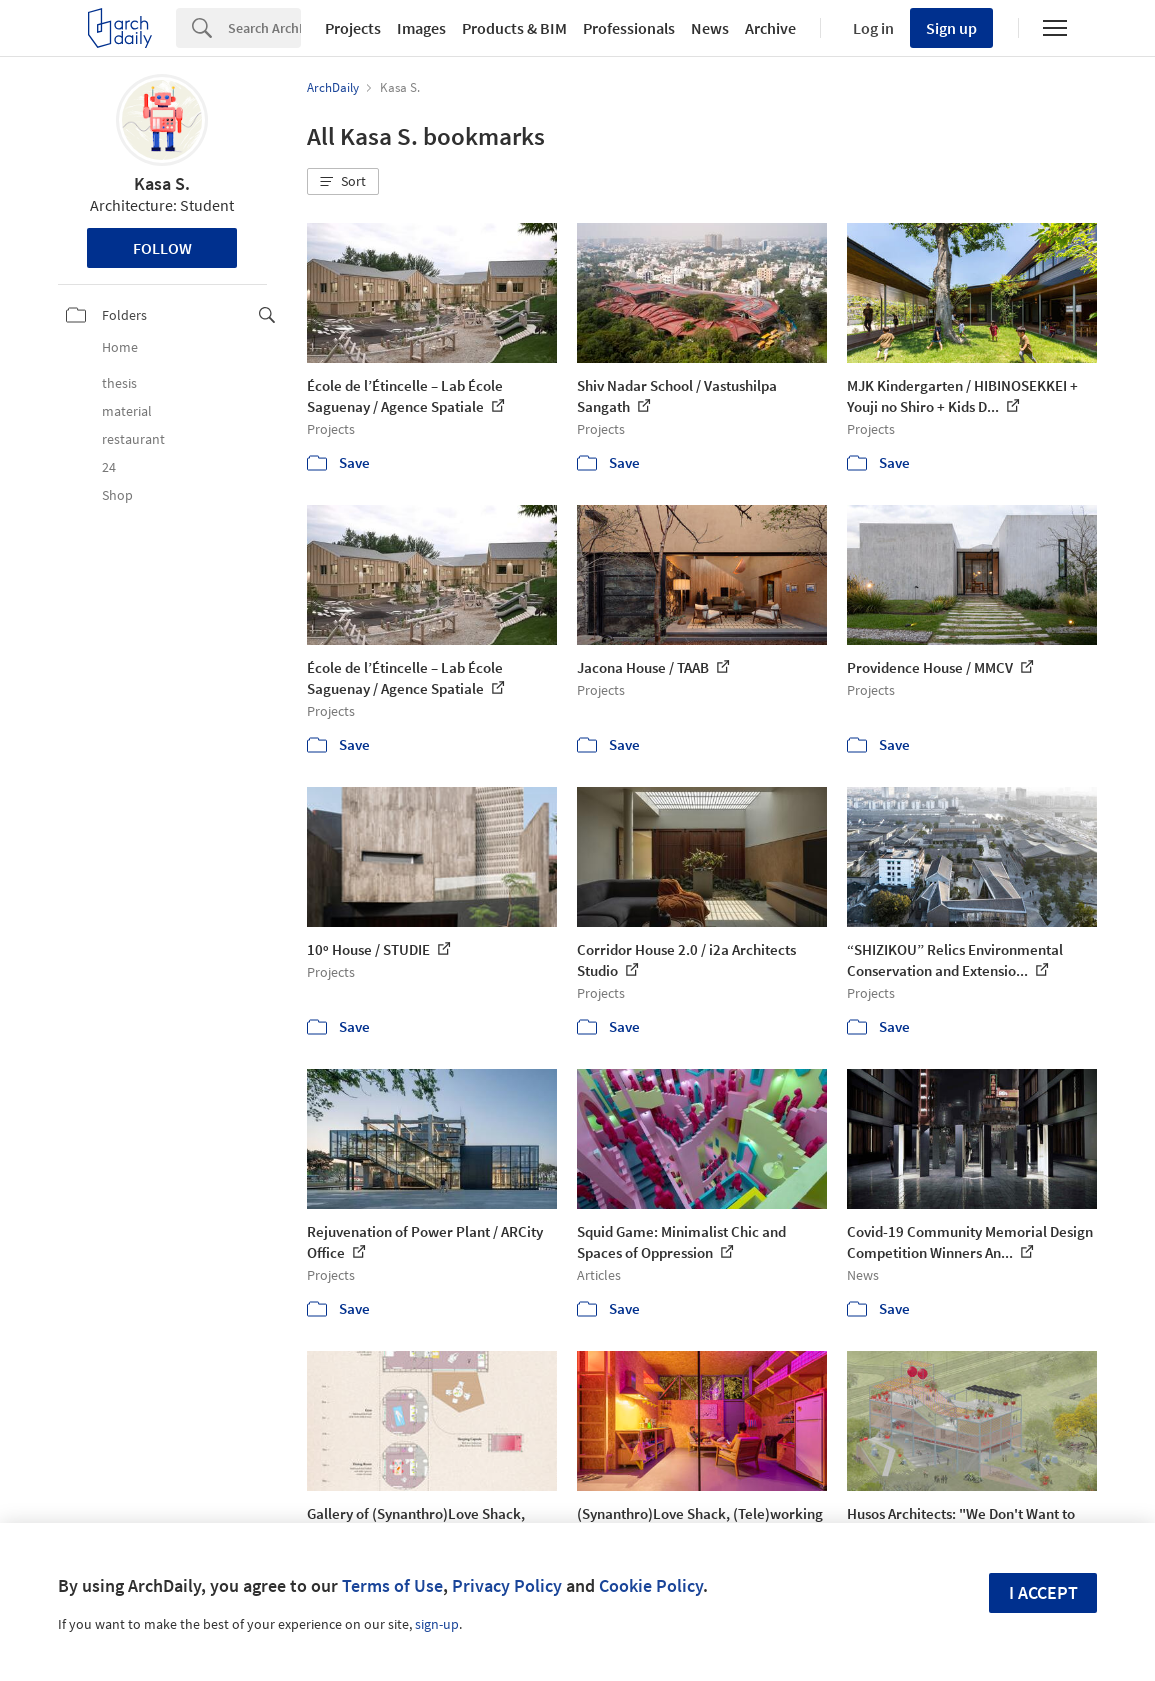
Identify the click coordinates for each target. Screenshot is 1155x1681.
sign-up (437, 1624)
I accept (1043, 1592)
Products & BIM (514, 28)
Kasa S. (162, 183)
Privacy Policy (507, 1585)
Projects (353, 28)
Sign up (951, 28)
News (710, 28)
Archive (770, 28)
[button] (343, 182)
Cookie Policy (651, 1585)
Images (421, 28)
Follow (162, 248)
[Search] (264, 28)
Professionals (629, 28)
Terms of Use (392, 1585)
